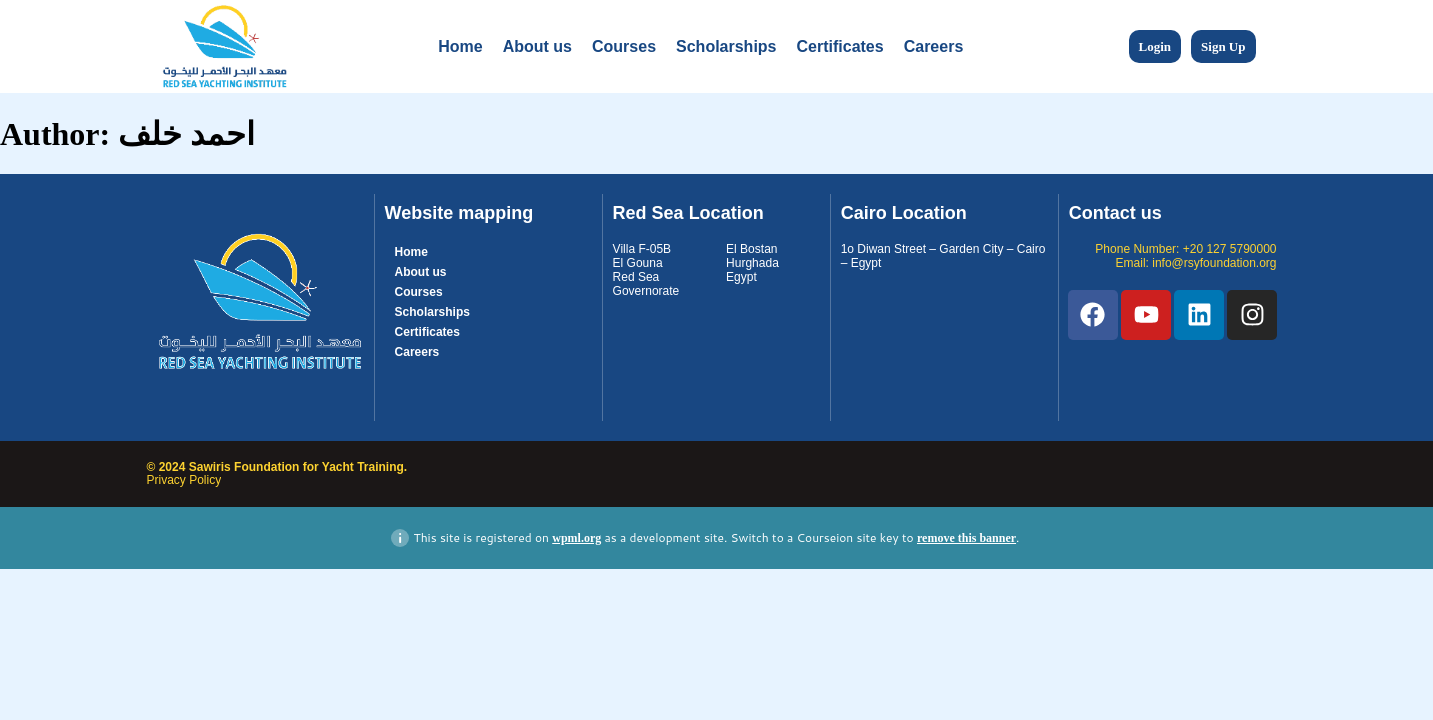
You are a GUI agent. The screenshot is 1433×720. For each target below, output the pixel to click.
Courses (624, 46)
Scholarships (726, 46)
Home (460, 46)
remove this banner (966, 538)
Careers (934, 46)
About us (537, 46)
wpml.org (576, 538)
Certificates (840, 46)
